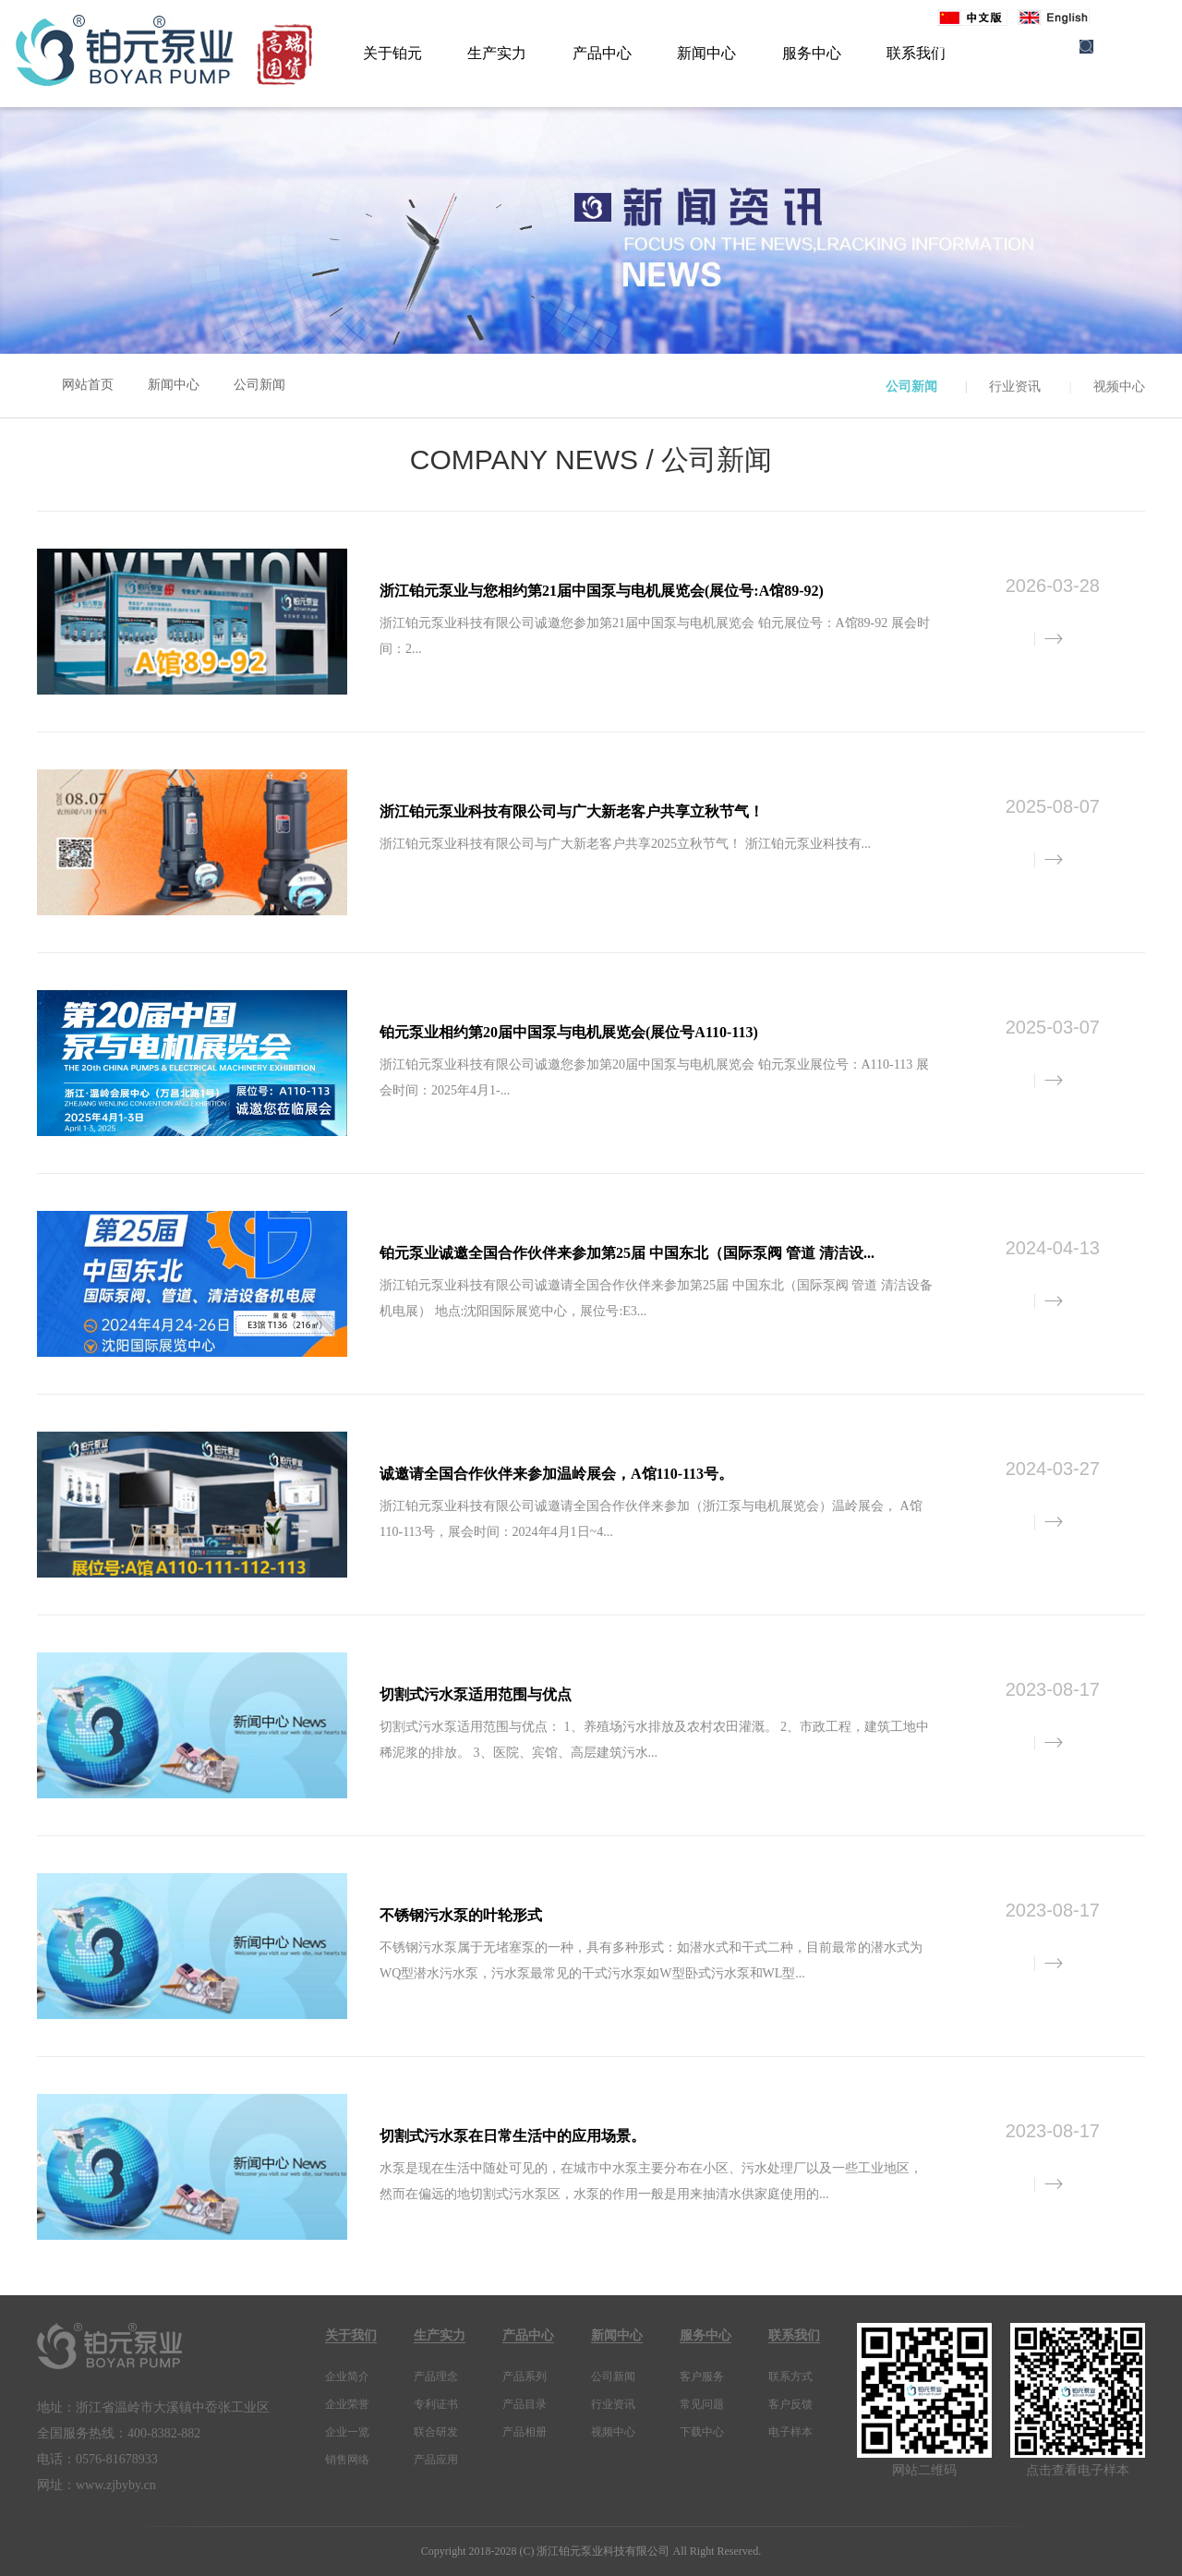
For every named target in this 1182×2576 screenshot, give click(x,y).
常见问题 (702, 2404)
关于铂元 (392, 53)
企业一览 (347, 2431)
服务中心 (811, 53)
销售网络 (347, 2459)
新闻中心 (706, 53)
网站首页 (88, 385)
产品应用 (436, 2459)
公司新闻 (259, 385)
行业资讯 (1015, 386)
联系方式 (790, 2376)
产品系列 (524, 2376)
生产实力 (496, 53)
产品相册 (524, 2431)
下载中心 (702, 2431)
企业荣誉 (347, 2404)
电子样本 (790, 2431)
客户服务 (702, 2376)
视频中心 (1119, 386)
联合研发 (436, 2431)
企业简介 (347, 2376)
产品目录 (524, 2404)
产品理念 (436, 2376)
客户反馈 (790, 2404)
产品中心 (602, 53)
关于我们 (351, 2335)
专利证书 (436, 2404)
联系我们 (794, 2335)
